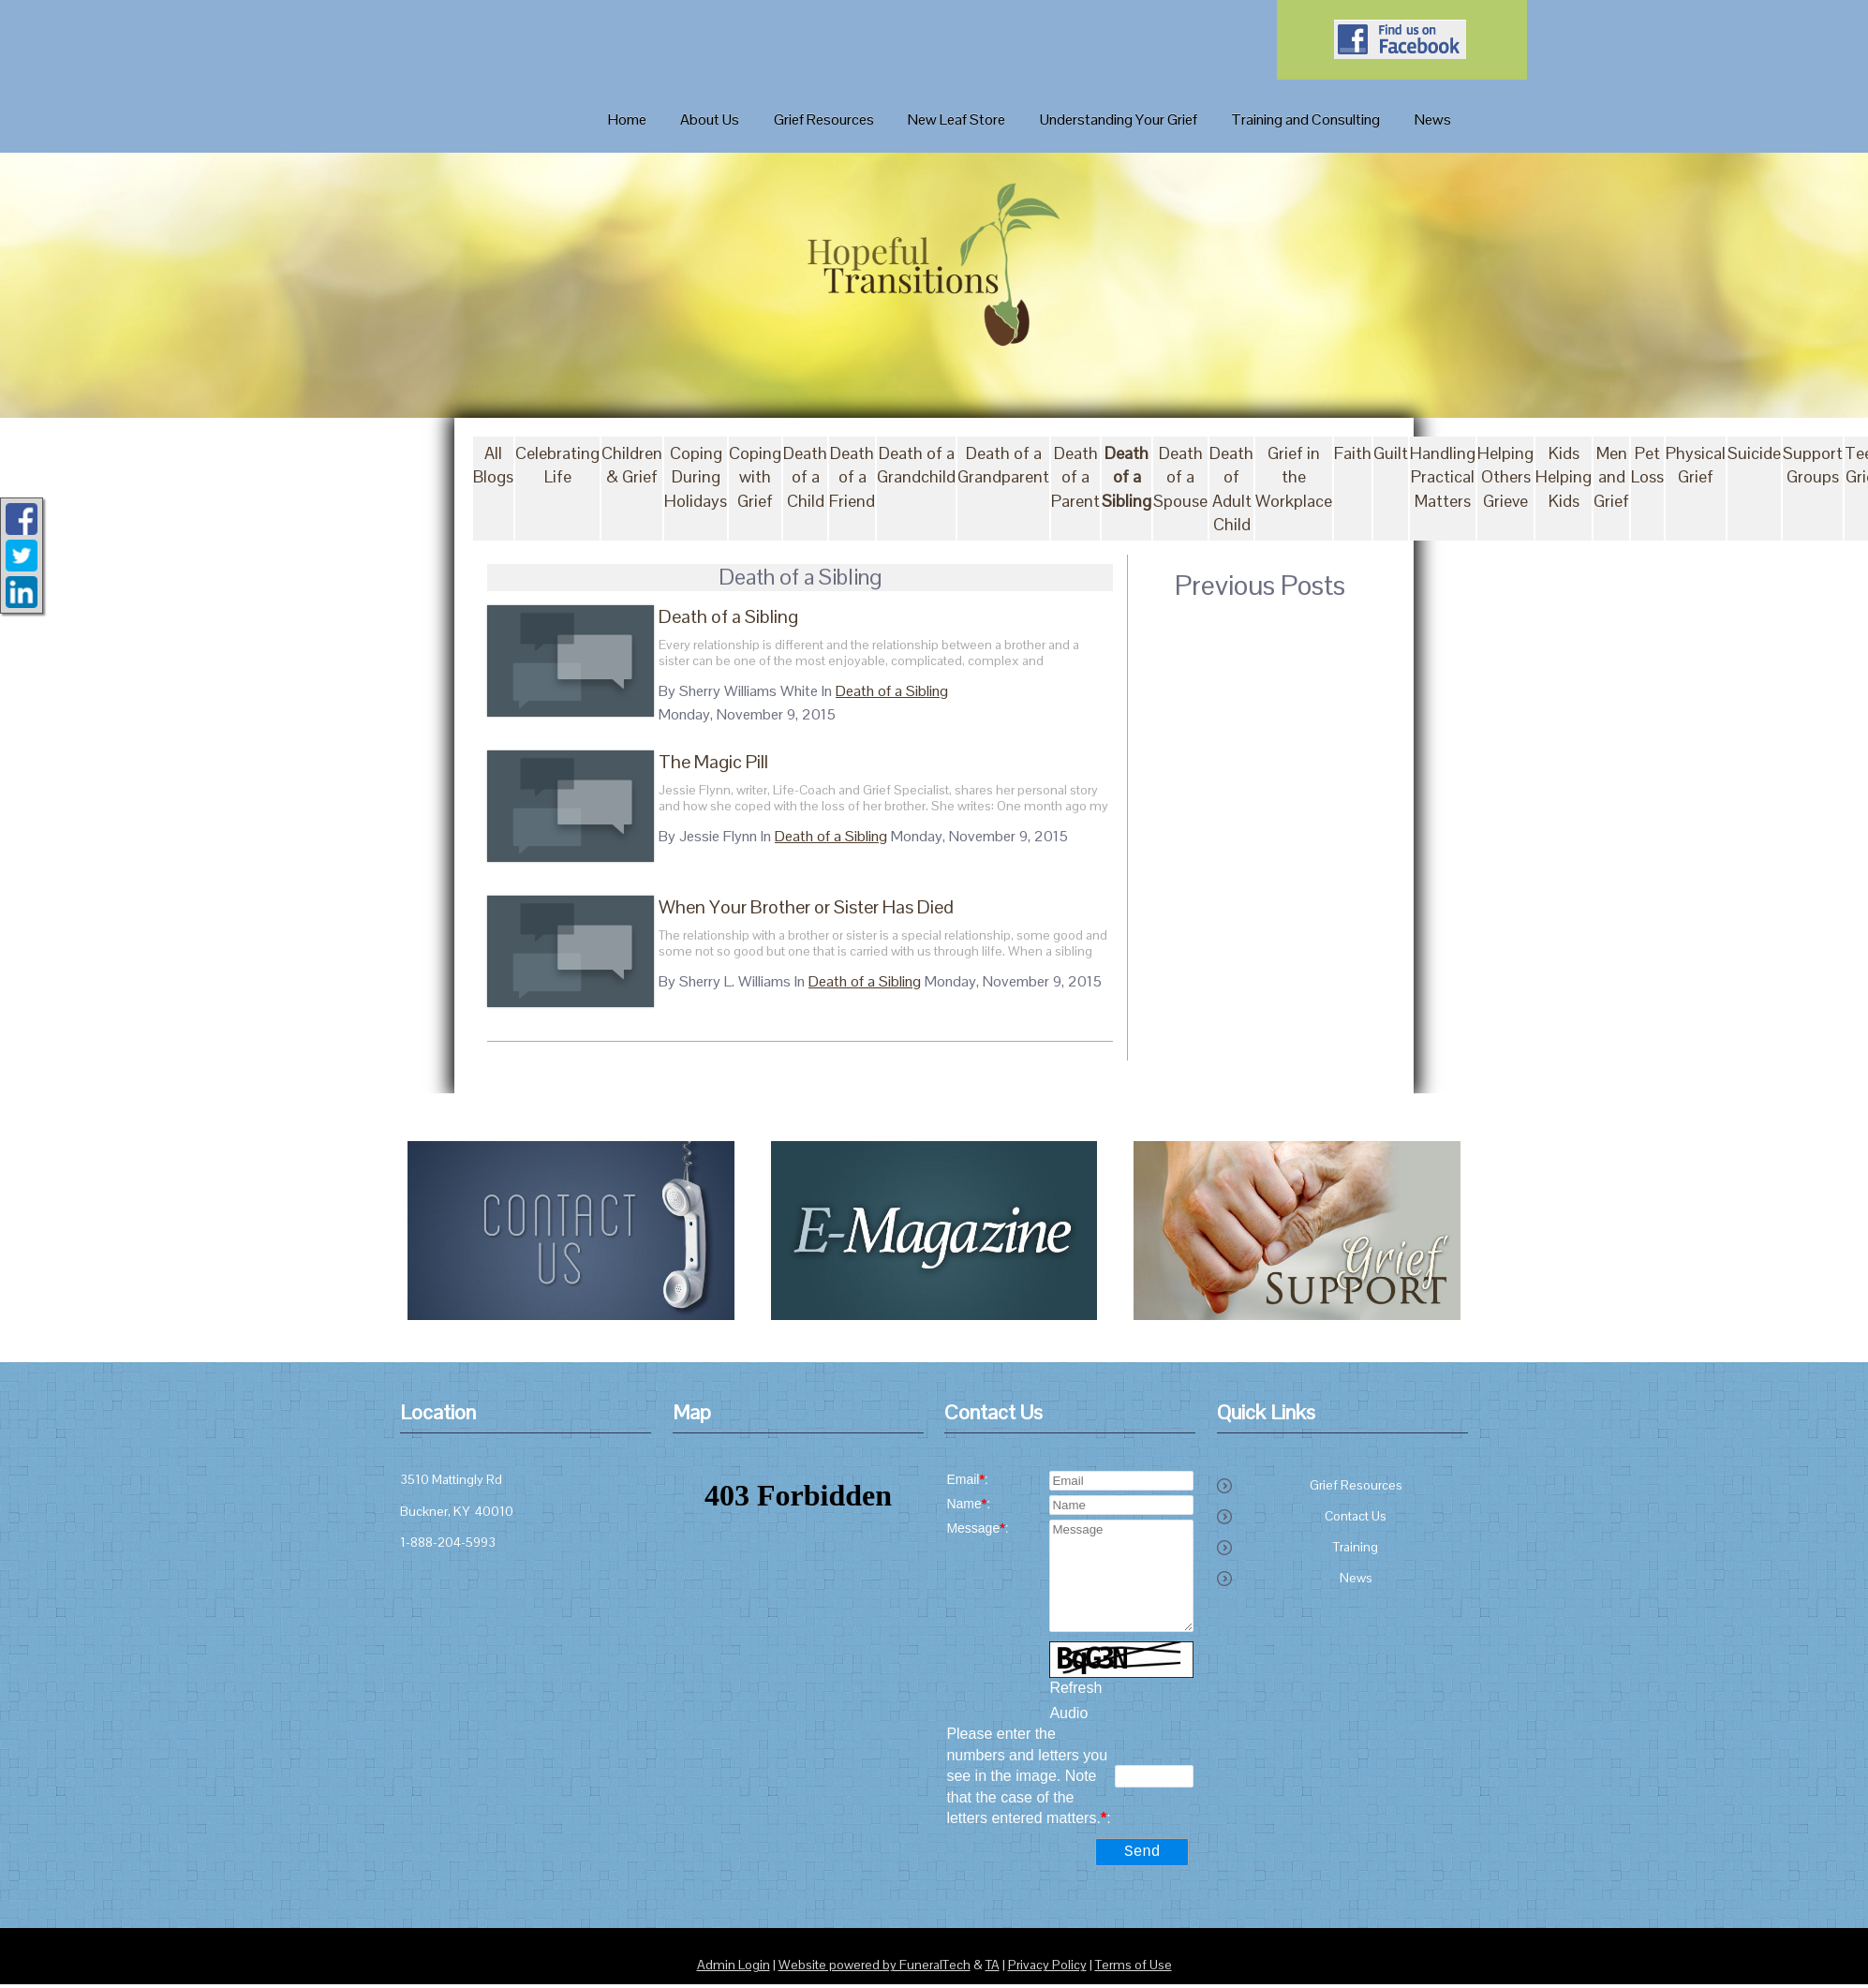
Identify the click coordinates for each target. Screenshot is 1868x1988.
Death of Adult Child (1231, 489)
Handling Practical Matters (1442, 477)
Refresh (1075, 1688)
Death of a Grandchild (916, 465)
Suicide (1754, 454)
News (1356, 1578)
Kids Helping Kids (1563, 477)
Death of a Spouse (1180, 477)
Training (1355, 1547)
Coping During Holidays (695, 477)
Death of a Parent (1075, 477)
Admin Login (733, 1969)
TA (993, 1969)
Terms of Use (1133, 1969)
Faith (1352, 454)
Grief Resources (1356, 1485)
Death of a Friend (852, 477)
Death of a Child (805, 477)
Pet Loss (1647, 465)
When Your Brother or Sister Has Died (791, 907)
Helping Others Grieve (1505, 477)
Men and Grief (1611, 477)
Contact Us (1355, 1516)
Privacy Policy (1047, 1969)
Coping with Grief (755, 477)
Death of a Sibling (1126, 477)
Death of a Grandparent (1003, 465)
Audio (1068, 1714)
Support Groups (1813, 465)
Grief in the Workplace (1293, 477)
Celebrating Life (557, 465)
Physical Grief (1696, 465)
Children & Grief (631, 465)
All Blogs (493, 465)
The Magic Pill (698, 761)
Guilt (1390, 454)
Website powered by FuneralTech (874, 1969)
